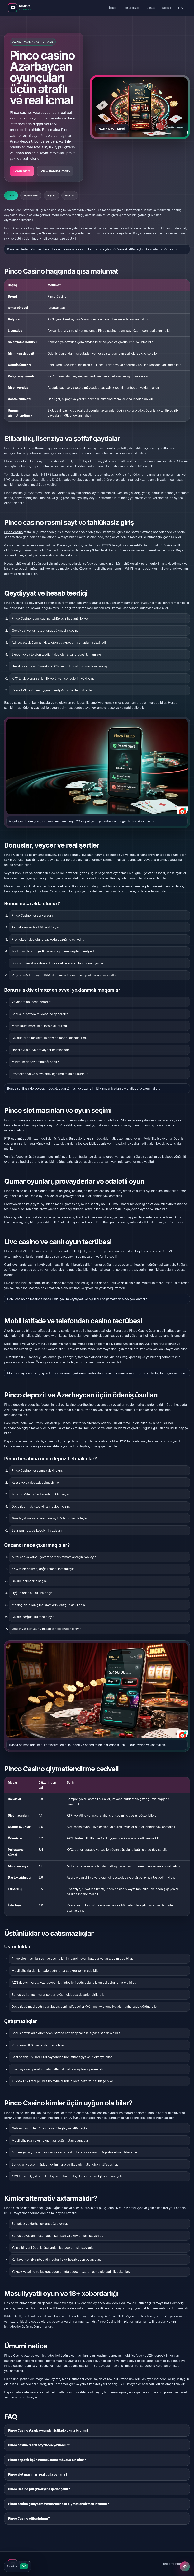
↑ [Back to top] (184, 2566)
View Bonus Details (55, 171)
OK (24, 2566)
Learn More (22, 171)
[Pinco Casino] (24, 7)
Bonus (151, 7)
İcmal (112, 7)
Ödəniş (166, 7)
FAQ (180, 7)
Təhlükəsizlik (131, 7)
